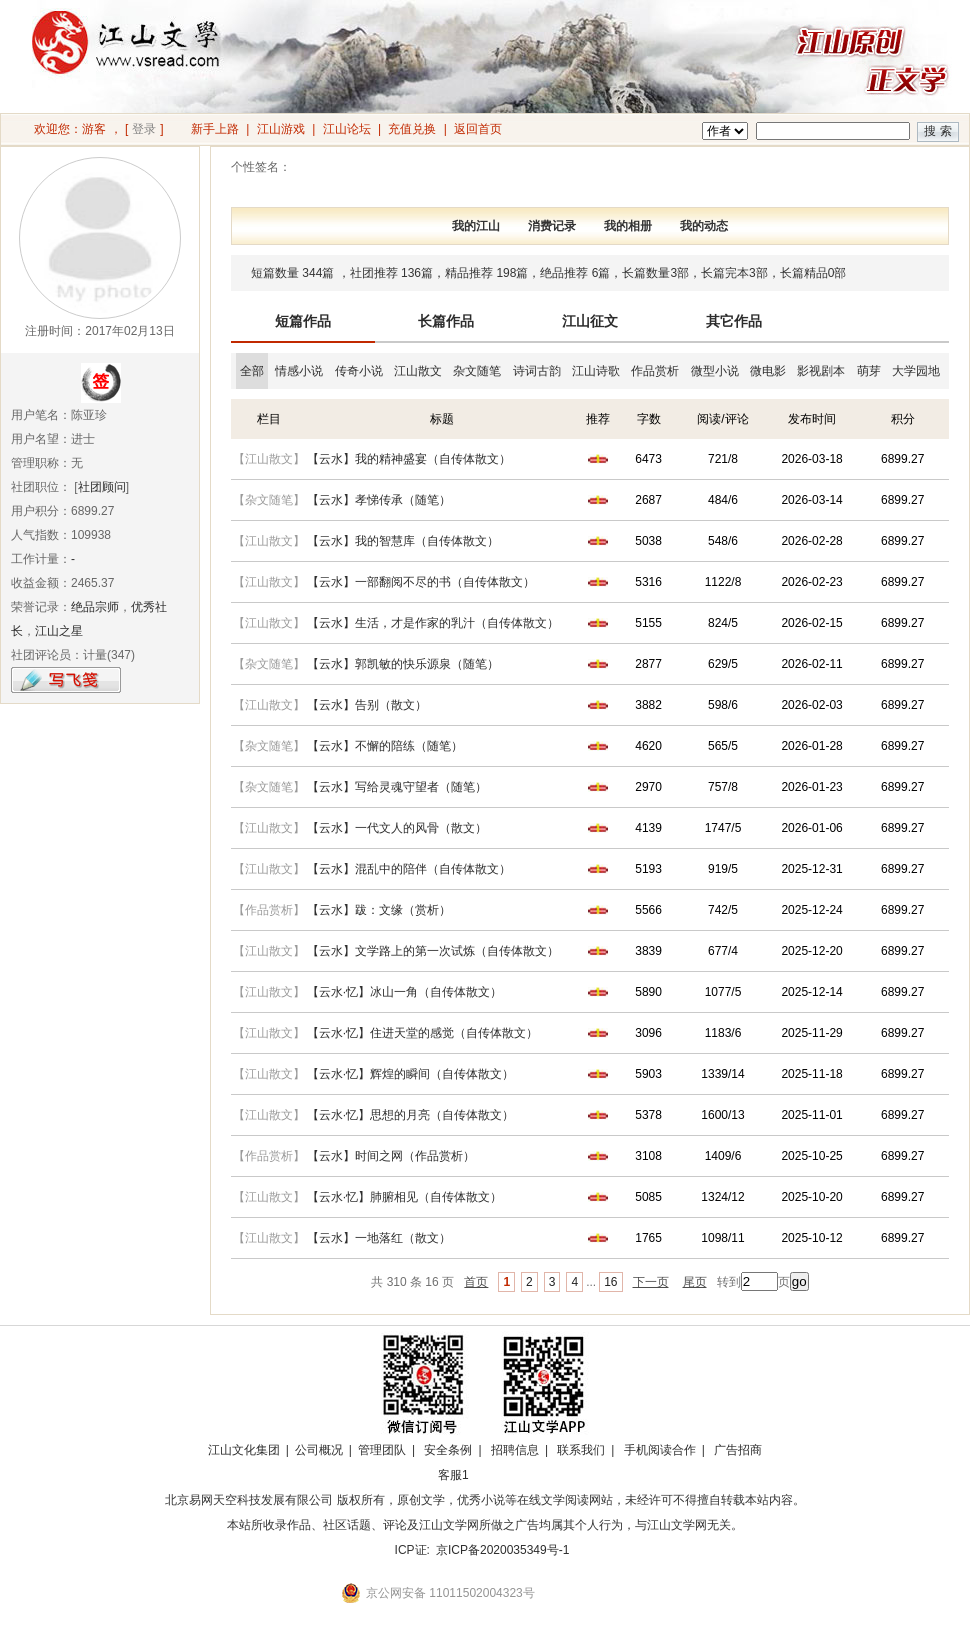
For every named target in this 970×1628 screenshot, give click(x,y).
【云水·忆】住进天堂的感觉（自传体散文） (422, 1033)
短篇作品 (303, 321)
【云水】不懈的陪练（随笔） (385, 746)
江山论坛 (347, 129)
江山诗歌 (596, 371)
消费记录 (552, 226)
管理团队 (382, 1450)
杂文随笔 (477, 371)
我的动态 (704, 226)
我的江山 (476, 226)
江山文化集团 (244, 1450)
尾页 (695, 1282)
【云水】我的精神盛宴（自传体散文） (409, 459)
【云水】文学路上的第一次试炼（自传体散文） (433, 951)
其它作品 (734, 321)
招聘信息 (515, 1450)
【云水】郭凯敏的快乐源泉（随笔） (403, 664)
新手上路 (215, 129)
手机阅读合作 (660, 1450)
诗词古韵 (537, 371)
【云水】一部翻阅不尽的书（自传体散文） (421, 582)
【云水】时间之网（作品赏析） (391, 1156)
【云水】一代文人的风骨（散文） (397, 828)
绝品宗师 (95, 607)
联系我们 (581, 1450)
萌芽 (869, 371)
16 (610, 1282)
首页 (476, 1282)
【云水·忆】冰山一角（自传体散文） (404, 992)
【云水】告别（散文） (367, 705)
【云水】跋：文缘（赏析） (379, 910)
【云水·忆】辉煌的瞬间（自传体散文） (410, 1074)
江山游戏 (281, 129)
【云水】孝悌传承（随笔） (379, 500)
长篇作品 (446, 321)
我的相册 (628, 226)
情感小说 (299, 371)
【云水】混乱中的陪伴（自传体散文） (409, 869)
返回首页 (478, 129)
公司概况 (319, 1450)
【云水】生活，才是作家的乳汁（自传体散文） (433, 623)
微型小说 (715, 371)
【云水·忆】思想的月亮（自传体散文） (410, 1115)
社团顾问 (102, 487)
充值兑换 (412, 129)
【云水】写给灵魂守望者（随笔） (397, 787)
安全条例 (448, 1450)
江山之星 (59, 631)
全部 (252, 371)
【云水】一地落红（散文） (379, 1238)
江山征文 (590, 321)
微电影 (768, 371)
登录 (144, 129)
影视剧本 (821, 371)
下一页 (651, 1282)
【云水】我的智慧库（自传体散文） (403, 541)
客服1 (453, 1475)
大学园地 (916, 371)
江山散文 (418, 371)
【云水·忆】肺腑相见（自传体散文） (404, 1197)
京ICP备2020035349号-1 (502, 1550)
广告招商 (738, 1450)
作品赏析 (655, 371)
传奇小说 (359, 371)
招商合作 (508, 1475)
